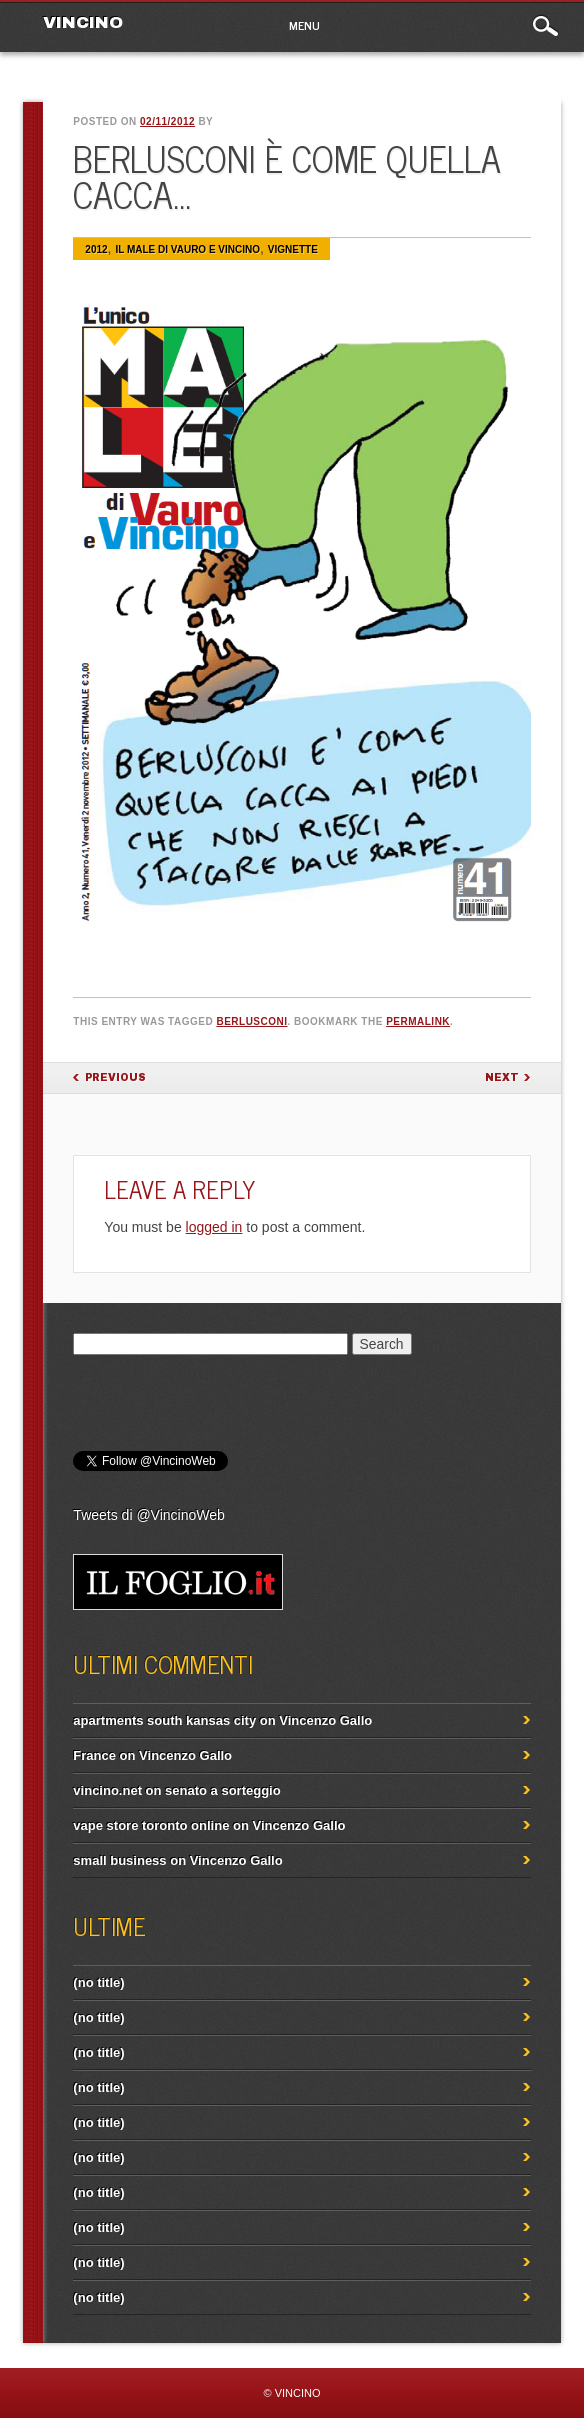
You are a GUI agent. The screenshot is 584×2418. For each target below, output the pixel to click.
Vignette (293, 249)
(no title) (98, 1982)
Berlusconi (251, 1021)
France (94, 1755)
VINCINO (83, 22)
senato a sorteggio (223, 1790)
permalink (418, 1021)
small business (119, 1860)
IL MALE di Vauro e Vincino (187, 249)
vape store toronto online (151, 1825)
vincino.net (107, 1790)
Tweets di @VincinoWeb (148, 1515)
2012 (96, 249)
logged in (214, 1227)
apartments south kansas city (164, 1720)
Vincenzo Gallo (325, 1720)
